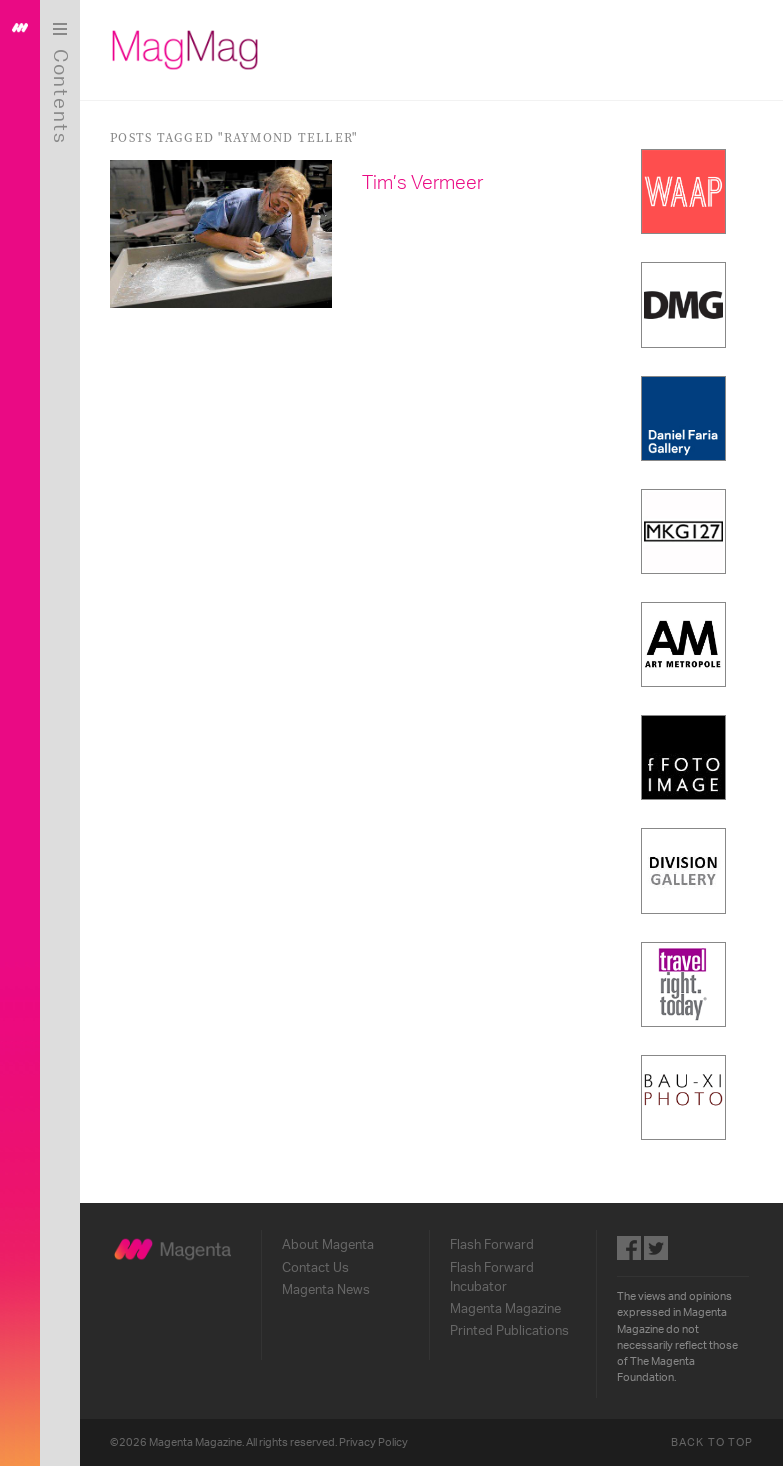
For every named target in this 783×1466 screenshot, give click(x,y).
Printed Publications (509, 1331)
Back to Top (712, 1442)
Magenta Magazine (505, 1309)
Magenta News (326, 1290)
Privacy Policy (373, 1442)
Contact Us (315, 1268)
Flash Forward (492, 1245)
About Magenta (328, 1245)
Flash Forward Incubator (492, 1277)
